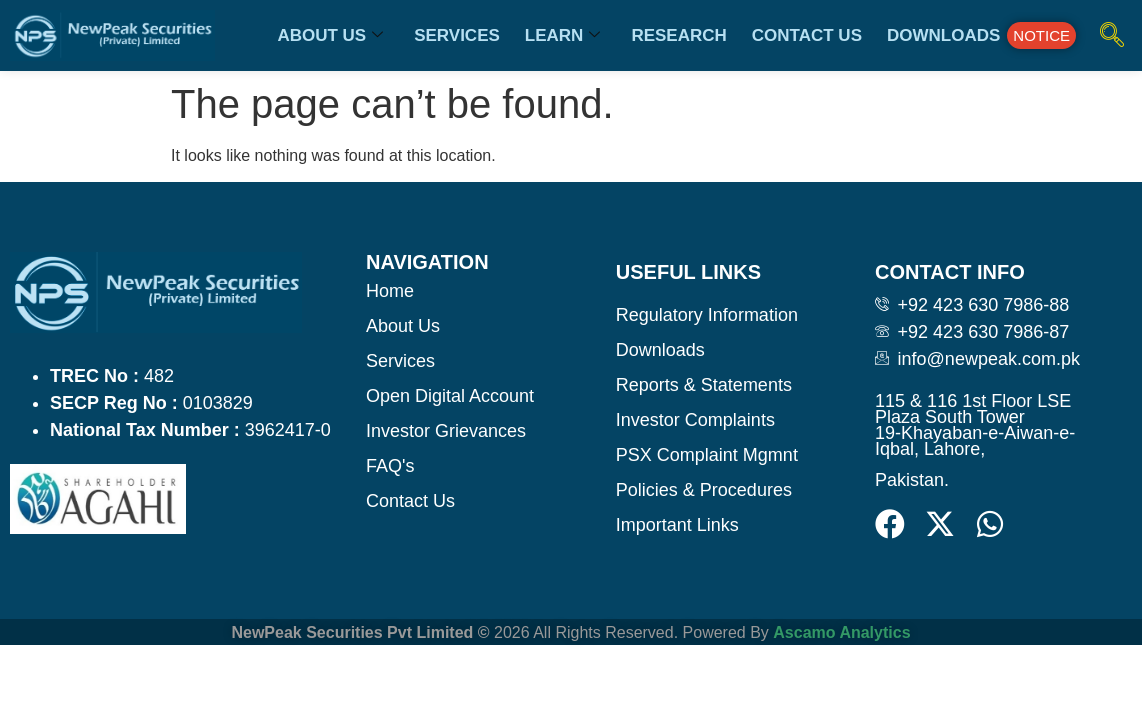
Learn (563, 35)
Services (457, 35)
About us (330, 35)
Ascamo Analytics (841, 632)
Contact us (807, 35)
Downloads (943, 35)
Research (678, 35)
